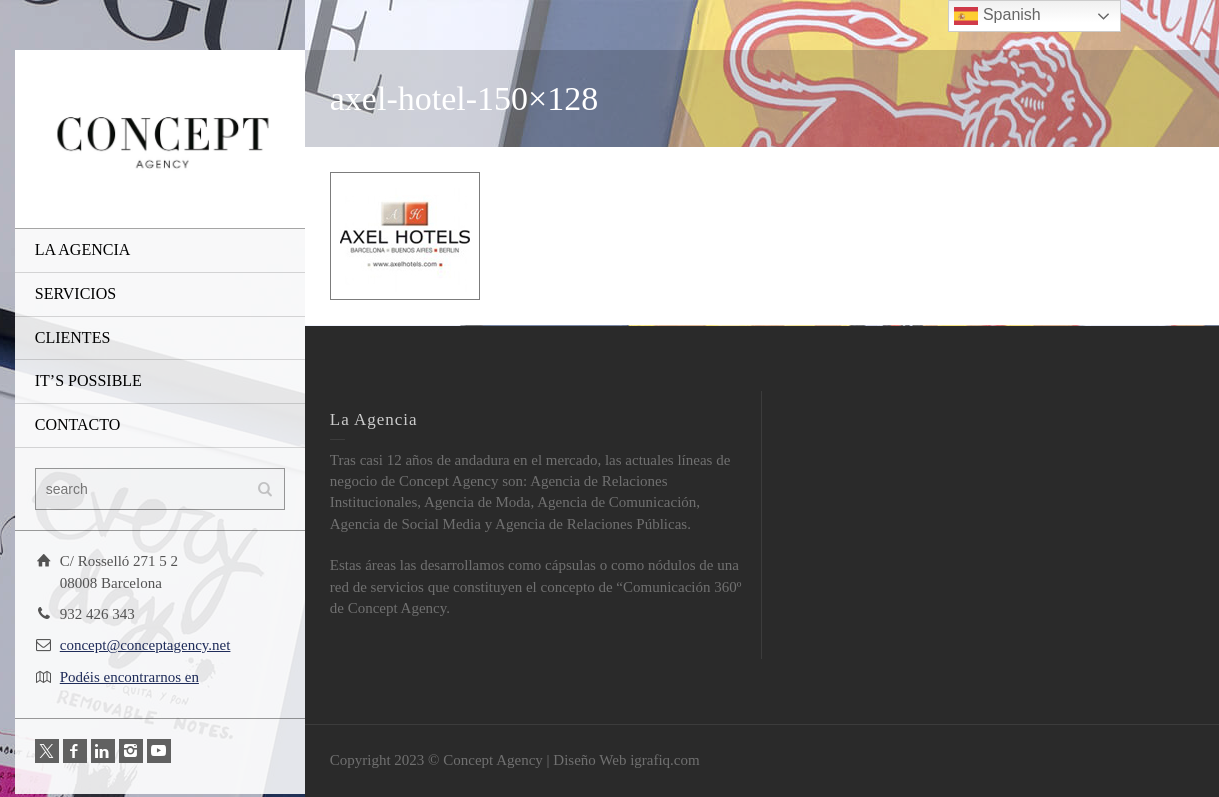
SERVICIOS (75, 293)
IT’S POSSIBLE (88, 380)
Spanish (997, 16)
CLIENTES (73, 337)
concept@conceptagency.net (145, 645)
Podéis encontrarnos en (129, 677)
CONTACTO (78, 424)
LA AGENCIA (83, 249)
